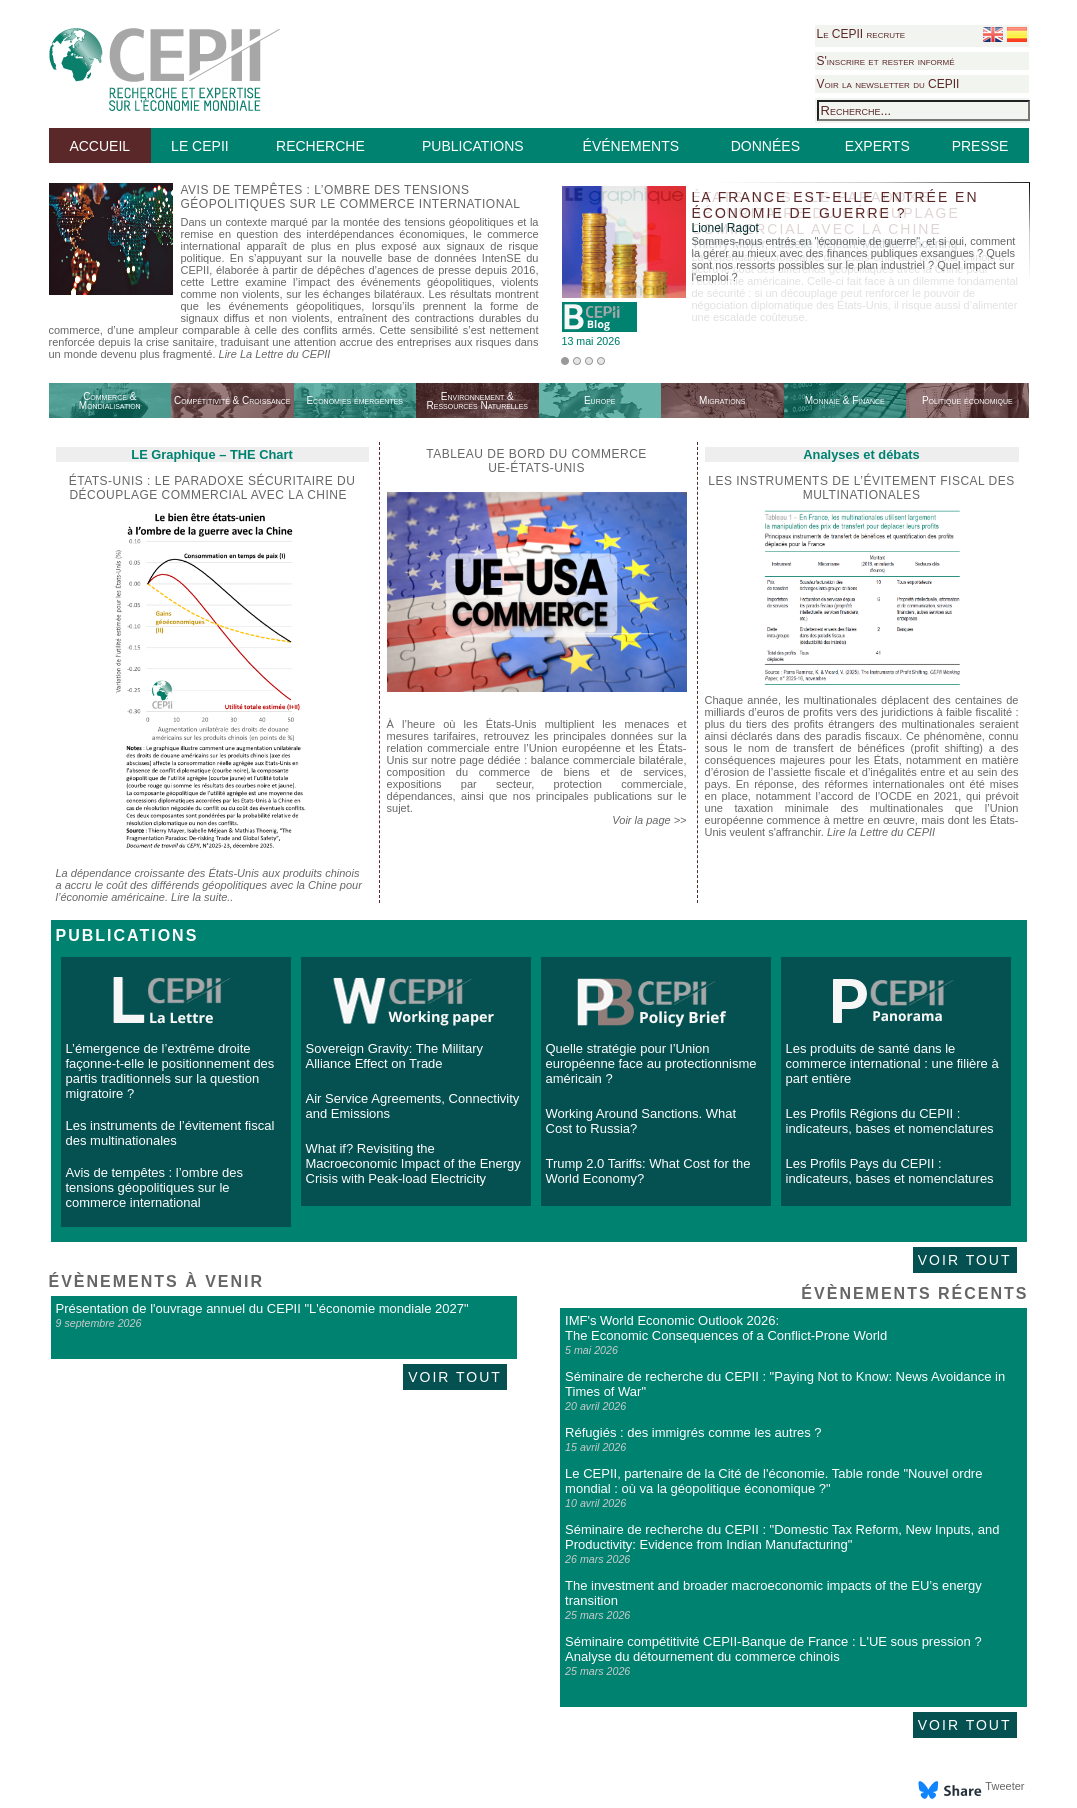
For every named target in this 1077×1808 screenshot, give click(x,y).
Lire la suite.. (202, 897)
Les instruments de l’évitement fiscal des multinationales (861, 488)
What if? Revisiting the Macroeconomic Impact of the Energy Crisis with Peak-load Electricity (413, 1163)
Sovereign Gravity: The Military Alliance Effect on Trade (395, 1056)
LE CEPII (200, 146)
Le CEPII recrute (861, 34)
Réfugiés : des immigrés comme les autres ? (693, 1432)
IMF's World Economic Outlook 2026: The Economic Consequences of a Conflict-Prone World (726, 1328)
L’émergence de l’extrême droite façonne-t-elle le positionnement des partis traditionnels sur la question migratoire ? (170, 1071)
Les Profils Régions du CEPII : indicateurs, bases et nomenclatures (890, 1121)
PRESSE (980, 146)
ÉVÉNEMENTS (631, 146)
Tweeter (1004, 1786)
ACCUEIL (99, 146)
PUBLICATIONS (473, 146)
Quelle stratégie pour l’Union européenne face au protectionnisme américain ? (651, 1063)
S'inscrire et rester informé (886, 61)
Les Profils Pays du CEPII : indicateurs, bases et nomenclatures (890, 1171)
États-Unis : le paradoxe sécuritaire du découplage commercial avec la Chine (212, 488)
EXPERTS (877, 146)
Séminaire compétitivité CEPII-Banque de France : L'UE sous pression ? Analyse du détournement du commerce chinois (773, 1649)
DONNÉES (765, 146)
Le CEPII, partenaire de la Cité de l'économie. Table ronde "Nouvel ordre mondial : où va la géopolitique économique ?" (773, 1481)
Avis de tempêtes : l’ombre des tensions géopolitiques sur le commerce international (155, 1187)
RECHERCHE (320, 146)
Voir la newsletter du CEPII (888, 84)
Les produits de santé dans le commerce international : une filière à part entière (892, 1063)
